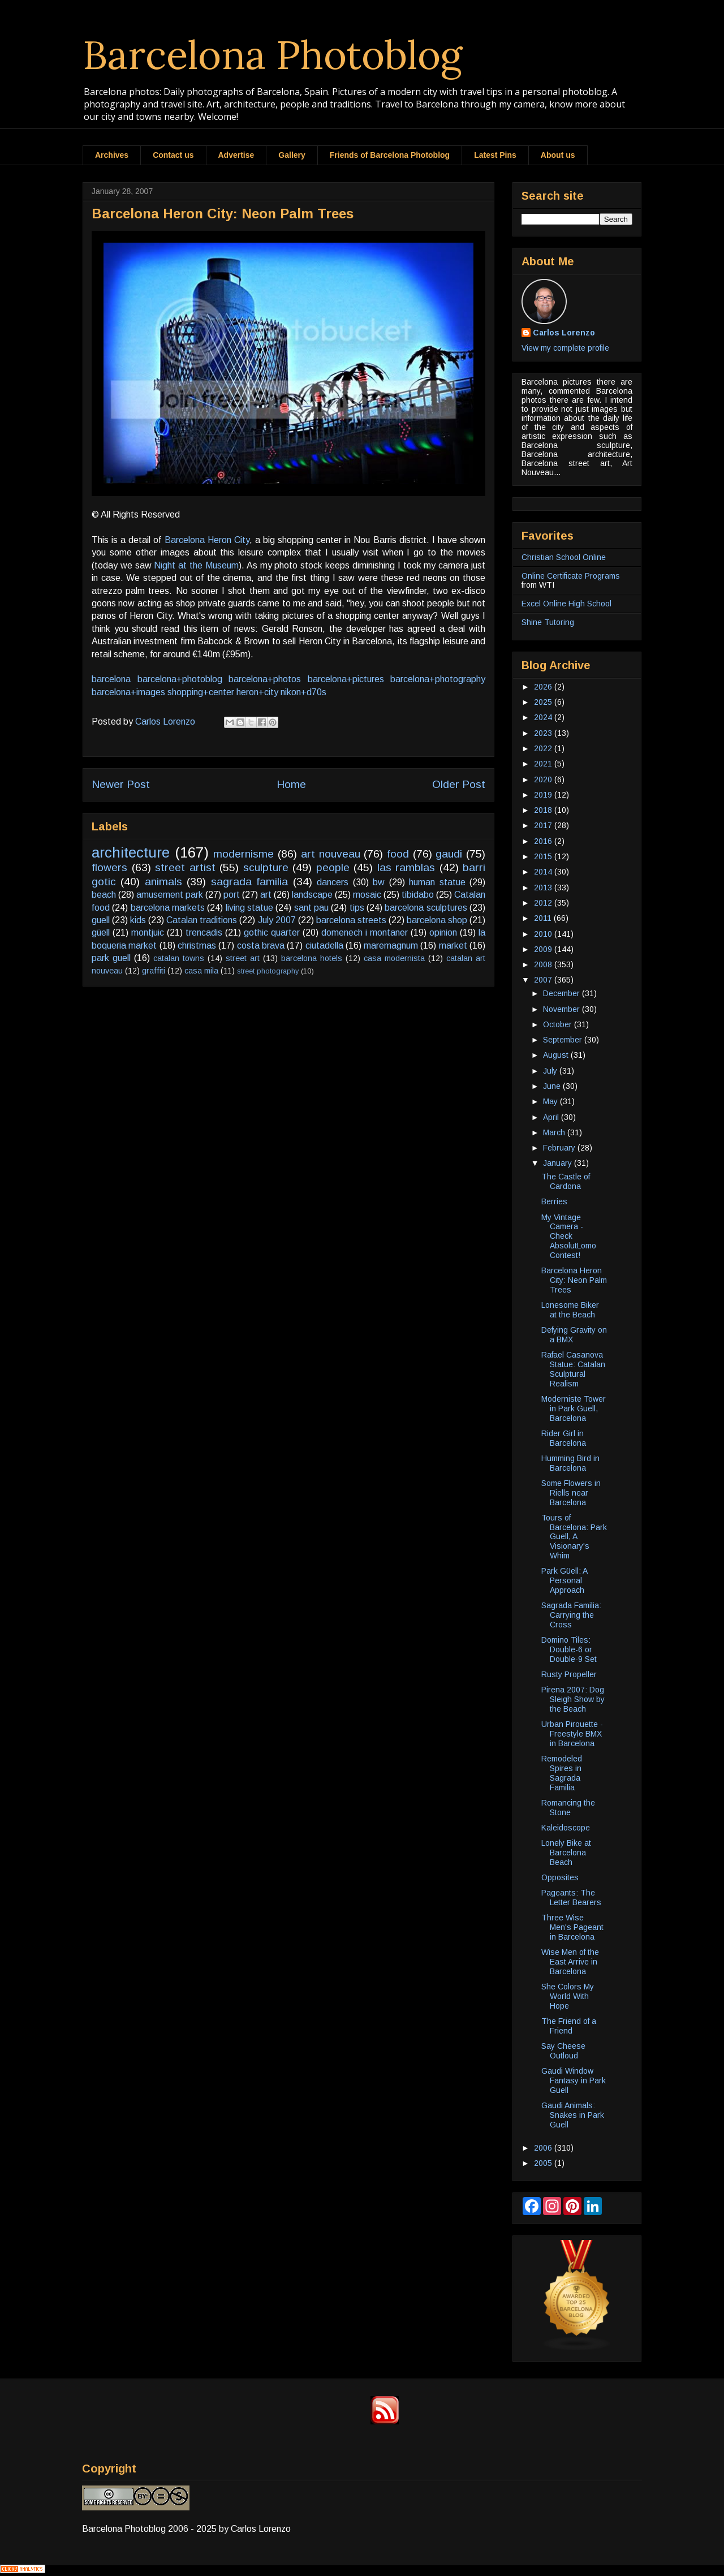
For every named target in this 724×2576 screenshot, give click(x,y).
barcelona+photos (265, 679)
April (552, 1117)
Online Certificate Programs (571, 575)
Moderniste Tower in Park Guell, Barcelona (573, 1408)
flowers (109, 867)
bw (379, 882)
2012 (544, 902)
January (558, 1163)
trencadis (204, 932)
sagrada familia (249, 882)
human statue (437, 882)
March (555, 1132)
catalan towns (178, 958)
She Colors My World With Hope (567, 1996)
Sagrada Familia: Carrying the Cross (571, 1615)
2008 (544, 964)
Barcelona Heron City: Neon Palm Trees (574, 1280)
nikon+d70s (303, 692)
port (231, 894)
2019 (544, 794)
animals (163, 882)
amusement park (169, 894)
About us (558, 155)
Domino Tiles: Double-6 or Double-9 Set (569, 1649)
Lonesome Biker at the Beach (570, 1309)
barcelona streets (351, 920)
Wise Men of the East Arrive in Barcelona (570, 1962)
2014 (544, 871)
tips (357, 907)
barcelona (111, 679)
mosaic (367, 894)
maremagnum (391, 945)
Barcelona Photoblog (273, 54)
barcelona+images (128, 692)
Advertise (236, 155)
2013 (544, 887)
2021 (544, 763)
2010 (544, 933)
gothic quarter (272, 932)
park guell (111, 958)
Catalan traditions (201, 920)
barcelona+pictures (346, 679)
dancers (332, 882)
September (563, 1039)
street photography (268, 971)
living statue (249, 907)
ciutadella (324, 945)
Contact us (173, 155)
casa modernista (394, 958)
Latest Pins (495, 155)
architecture (131, 852)
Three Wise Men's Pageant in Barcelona (572, 1927)
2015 (544, 856)
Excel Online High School (566, 603)
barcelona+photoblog (179, 679)
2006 (544, 2147)
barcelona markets (168, 907)
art (266, 894)
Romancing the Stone (568, 1807)
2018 (544, 810)
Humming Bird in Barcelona (570, 1463)
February (560, 1147)
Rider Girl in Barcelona (563, 1438)
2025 (544, 702)
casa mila (201, 970)
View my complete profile (565, 347)
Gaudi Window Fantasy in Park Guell (573, 2080)
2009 (544, 949)
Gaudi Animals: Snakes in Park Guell (572, 2115)
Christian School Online (564, 557)
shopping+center (200, 692)
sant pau (311, 907)
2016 (544, 841)
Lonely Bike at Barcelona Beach (566, 1852)
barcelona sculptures (426, 907)
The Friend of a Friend (568, 2026)
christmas (197, 945)
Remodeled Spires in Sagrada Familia (561, 1772)
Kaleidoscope (565, 1827)
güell (101, 932)
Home (291, 784)
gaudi (449, 854)
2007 (544, 979)
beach (104, 894)
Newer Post (121, 784)
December (562, 993)
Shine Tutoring (548, 622)
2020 (544, 779)
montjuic (147, 932)
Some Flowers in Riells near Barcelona (571, 1493)
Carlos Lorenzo (564, 332)
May (551, 1101)
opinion (443, 932)
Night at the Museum (196, 565)
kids (138, 920)
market (453, 945)
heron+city (257, 692)
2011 (544, 918)
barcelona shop (437, 920)
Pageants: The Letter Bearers (571, 1897)
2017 (544, 825)
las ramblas (406, 867)
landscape (312, 894)
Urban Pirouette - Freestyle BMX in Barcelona (572, 1734)
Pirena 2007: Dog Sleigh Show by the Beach (573, 1699)
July (551, 1070)
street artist (185, 867)
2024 (544, 717)
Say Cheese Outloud (563, 2050)
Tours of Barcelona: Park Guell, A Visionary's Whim (574, 1536)
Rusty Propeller (569, 1674)
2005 (544, 2163)
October (558, 1024)
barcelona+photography (437, 679)
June (553, 1086)
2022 (544, 748)
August (557, 1054)
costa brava (261, 945)
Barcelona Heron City (207, 540)
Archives (111, 155)
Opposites (560, 1877)
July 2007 (277, 920)
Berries (554, 1201)
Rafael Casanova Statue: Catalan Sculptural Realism (573, 1369)
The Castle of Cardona (565, 1181)
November (562, 1009)
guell (101, 920)
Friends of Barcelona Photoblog (390, 155)
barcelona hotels (311, 958)
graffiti (153, 970)
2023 (544, 733)
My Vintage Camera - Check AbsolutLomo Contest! (568, 1236)
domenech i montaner (364, 932)
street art (243, 958)
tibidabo (418, 894)
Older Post (458, 784)
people (333, 867)
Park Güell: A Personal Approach (564, 1580)
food (398, 854)
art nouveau (330, 854)
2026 (544, 686)
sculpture (265, 867)
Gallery (291, 155)
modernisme (243, 854)
